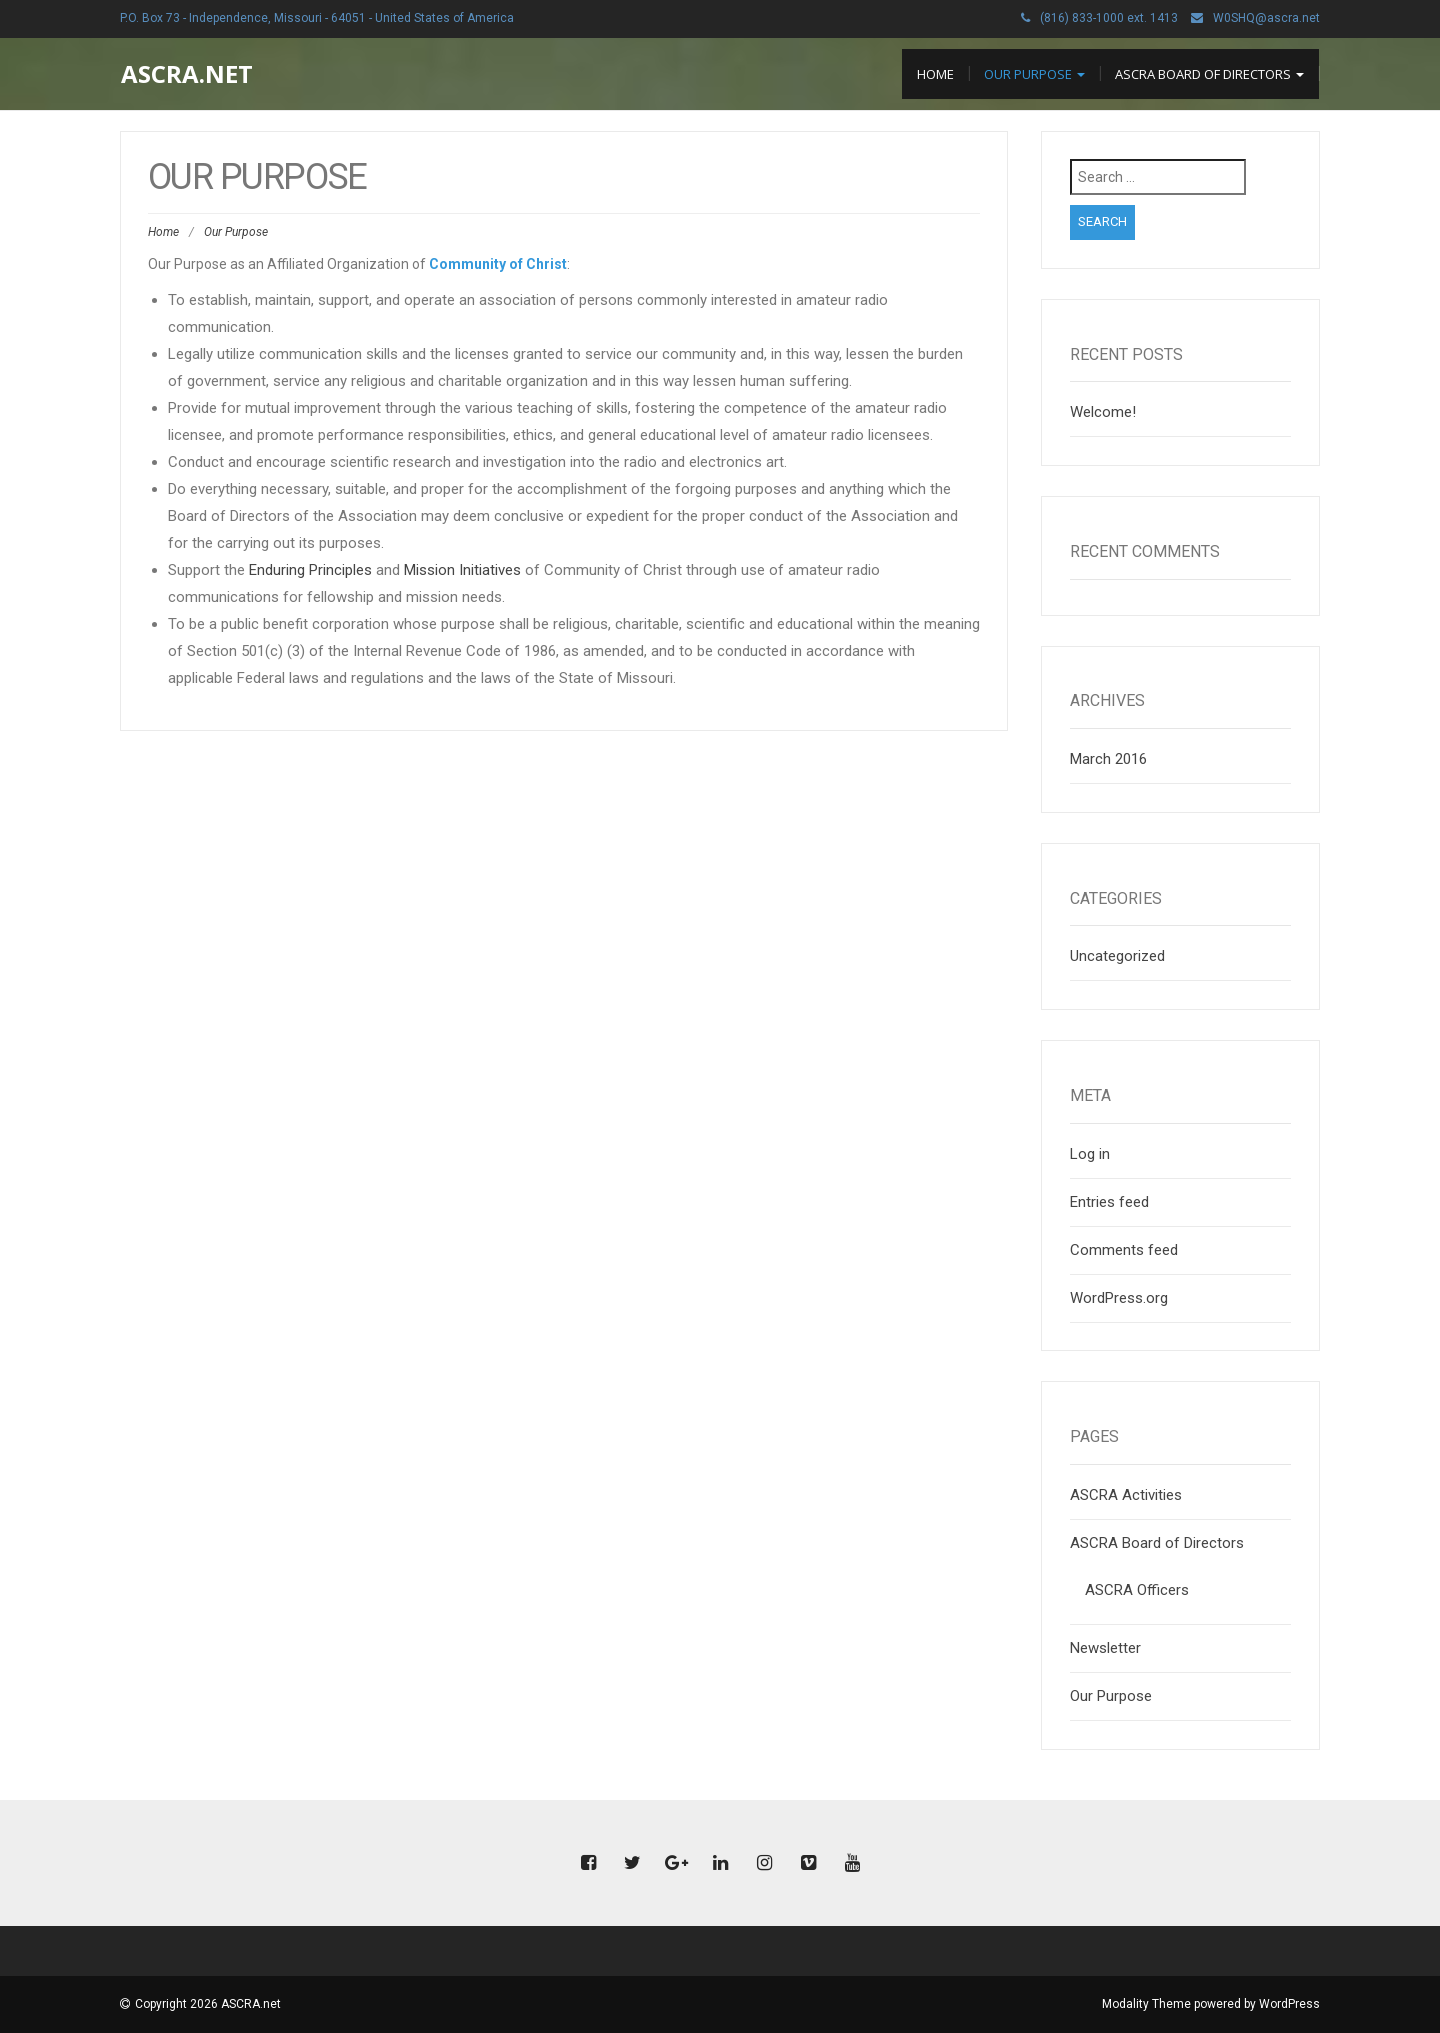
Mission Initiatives (462, 570)
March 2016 (1108, 759)
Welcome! (1103, 412)
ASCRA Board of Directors (1209, 74)
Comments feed (1124, 1250)
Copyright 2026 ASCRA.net (208, 2004)
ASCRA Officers (1137, 1590)
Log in (1090, 1154)
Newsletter (1105, 1648)
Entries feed (1109, 1202)
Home (935, 74)
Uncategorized (1117, 956)
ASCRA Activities (1126, 1495)
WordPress (1289, 2004)
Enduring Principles (310, 570)
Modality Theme (1146, 2004)
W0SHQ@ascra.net (1266, 18)
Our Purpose (1034, 74)
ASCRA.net (187, 73)
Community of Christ (498, 264)
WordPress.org (1119, 1298)
